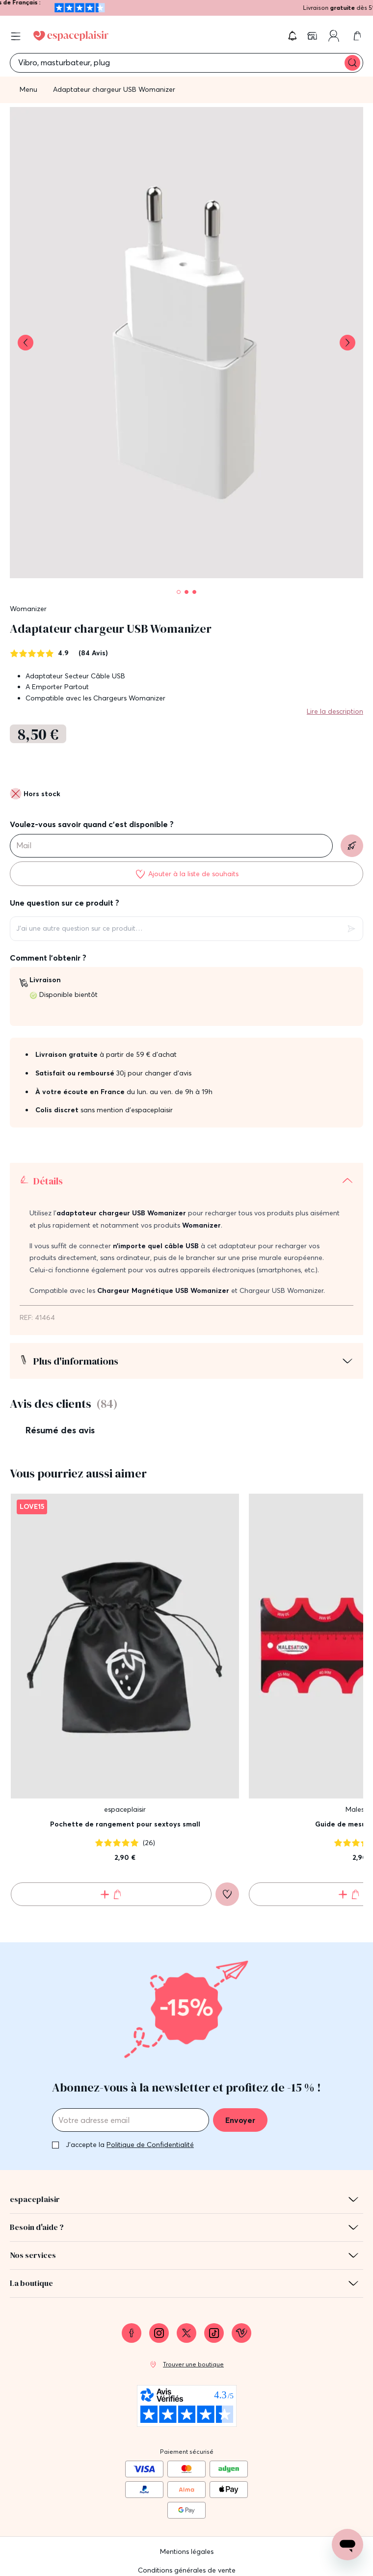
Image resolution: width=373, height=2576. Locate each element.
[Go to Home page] (70, 36)
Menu (28, 89)
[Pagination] (179, 592)
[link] (313, 36)
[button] (292, 36)
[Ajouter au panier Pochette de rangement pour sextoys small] (111, 1869)
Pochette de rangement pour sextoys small (125, 1799)
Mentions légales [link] (186, 2525)
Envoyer (240, 2095)
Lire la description (335, 711)
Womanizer (28, 608)
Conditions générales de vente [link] (187, 2543)
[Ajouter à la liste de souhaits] (186, 873)
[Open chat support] (347, 2544)
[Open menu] (16, 36)
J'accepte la (130, 2120)
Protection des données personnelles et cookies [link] (186, 2561)
